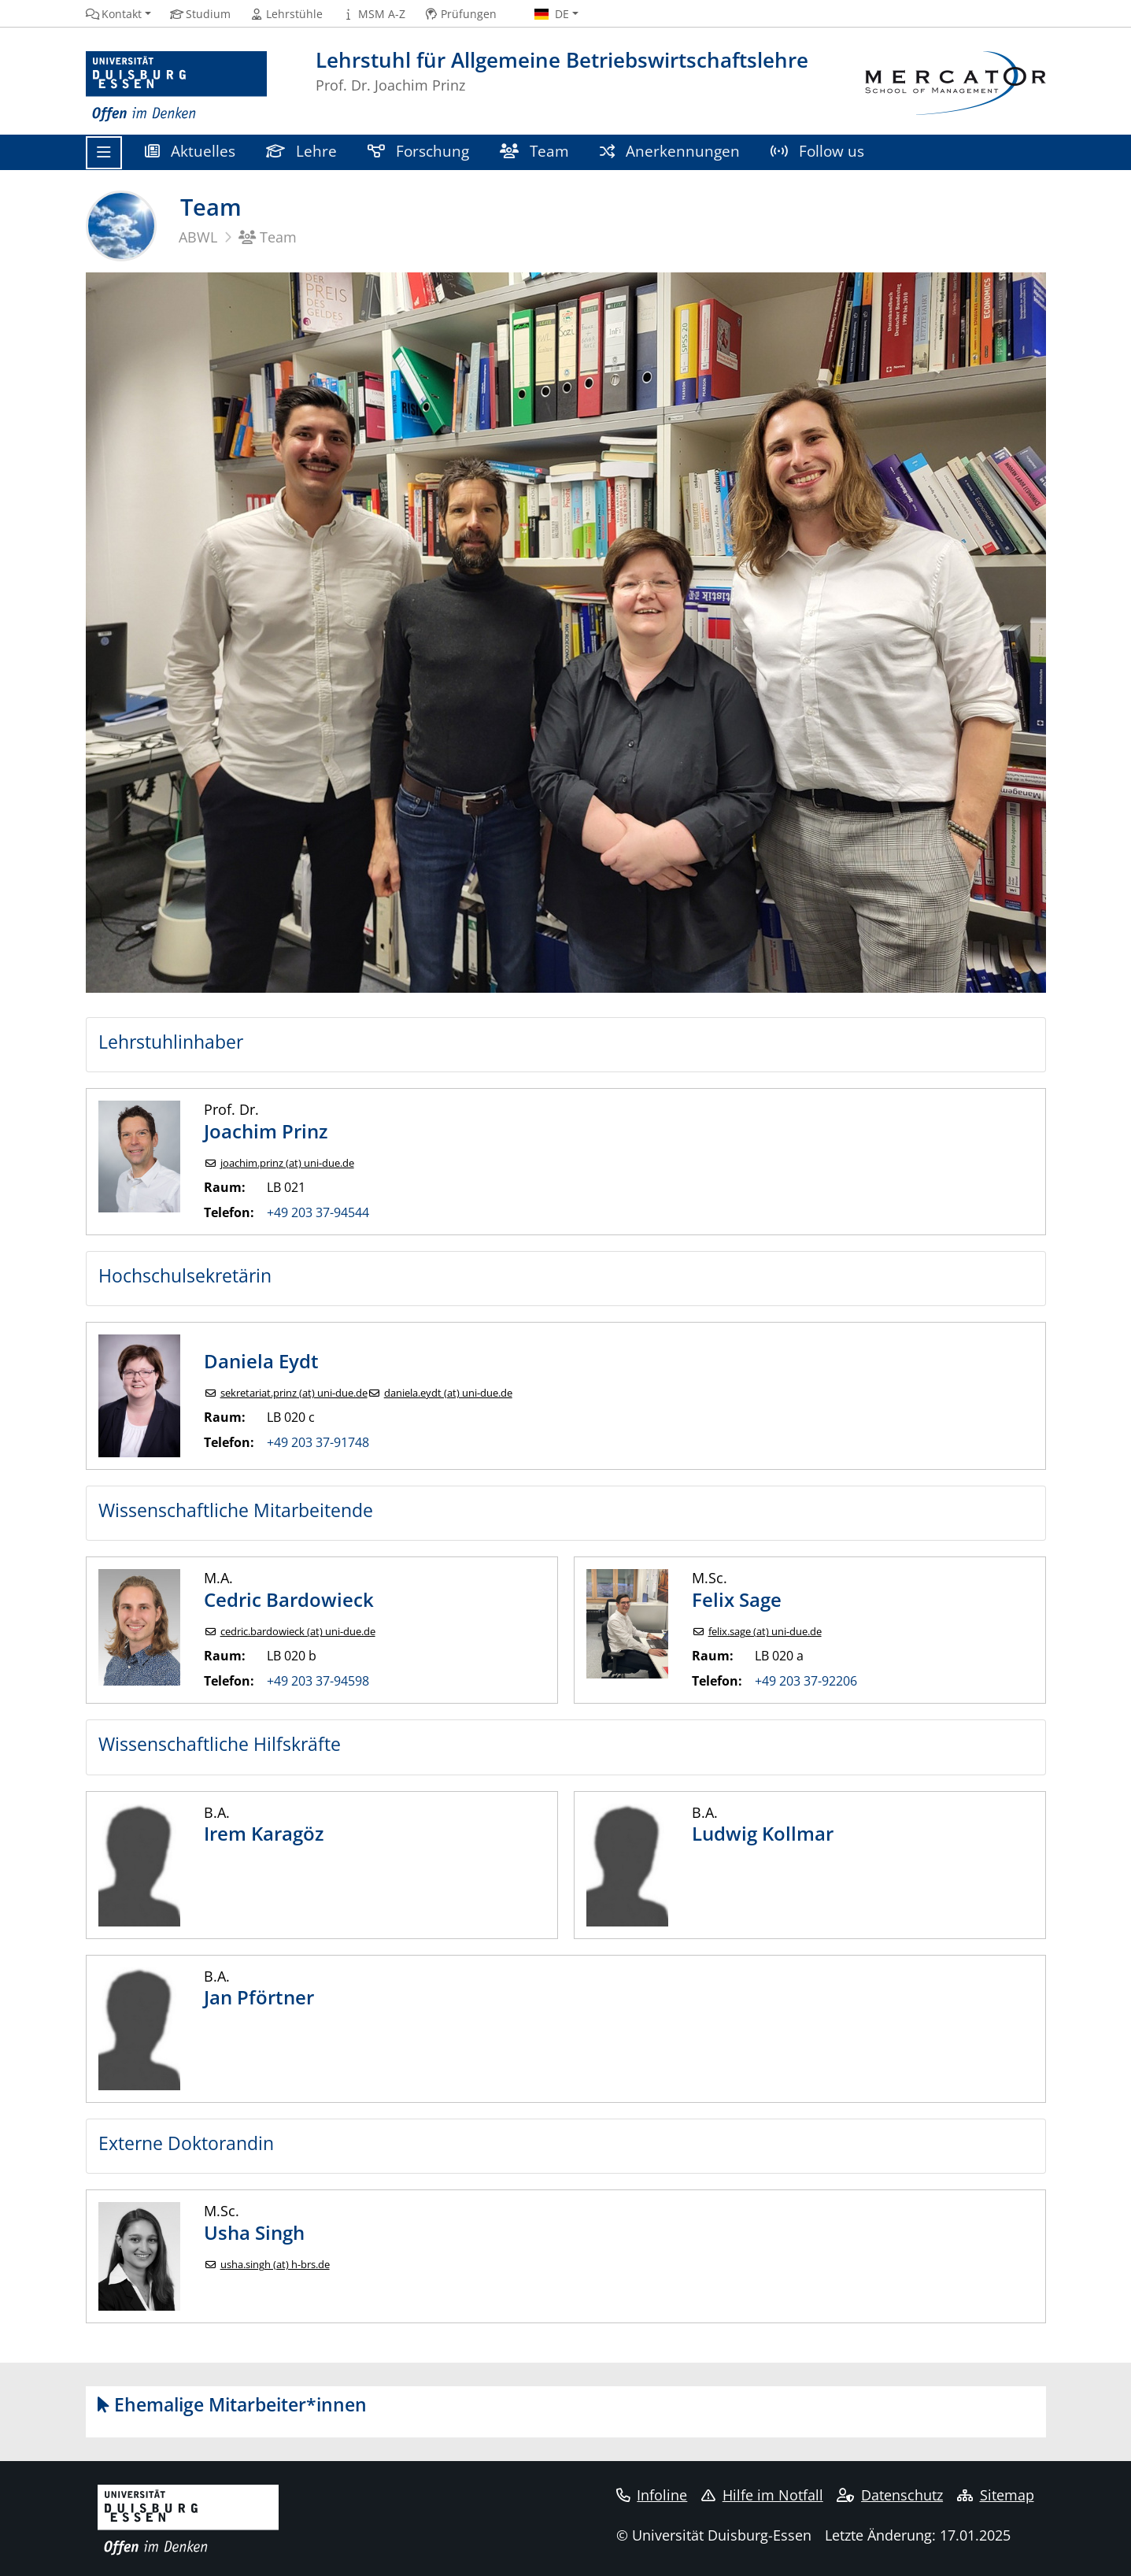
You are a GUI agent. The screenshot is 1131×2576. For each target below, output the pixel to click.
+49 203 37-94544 (318, 1212)
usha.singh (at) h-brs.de (275, 2264)
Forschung (419, 150)
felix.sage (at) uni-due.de (765, 1631)
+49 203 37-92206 (806, 1681)
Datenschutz (890, 2494)
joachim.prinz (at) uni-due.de (287, 1163)
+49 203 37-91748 (318, 1442)
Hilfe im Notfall (762, 2494)
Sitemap (995, 2494)
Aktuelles (190, 150)
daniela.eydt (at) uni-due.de (448, 1393)
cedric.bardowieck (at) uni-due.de (297, 1631)
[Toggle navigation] (104, 152)
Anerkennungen (670, 150)
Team (535, 150)
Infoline (652, 2494)
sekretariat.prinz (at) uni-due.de (294, 1393)
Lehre (302, 150)
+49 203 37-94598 (318, 1681)
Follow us (818, 150)
